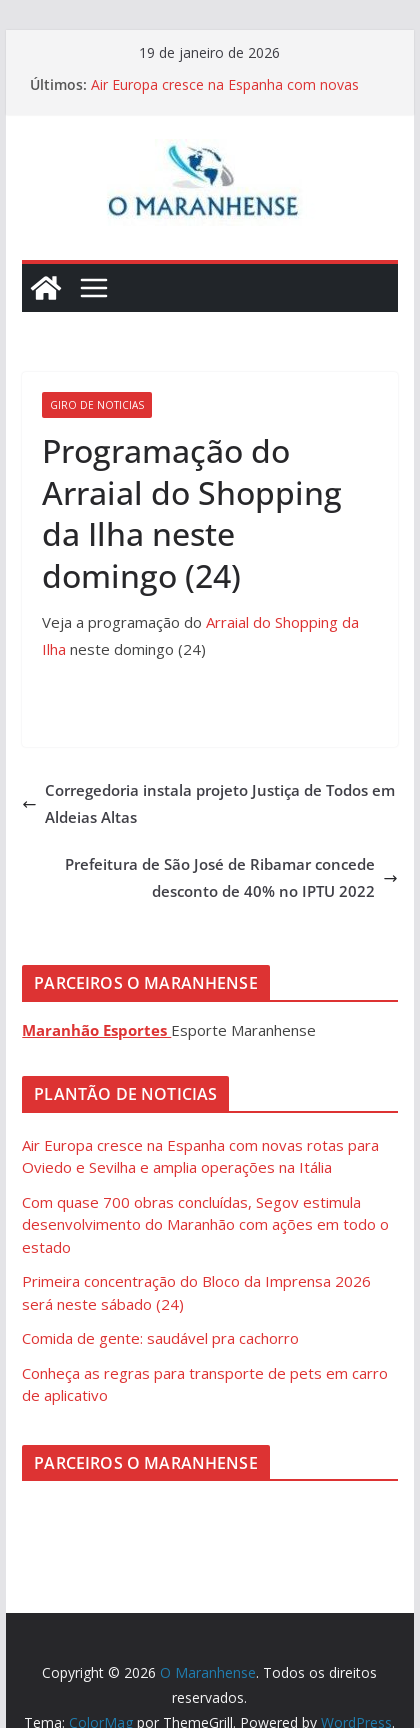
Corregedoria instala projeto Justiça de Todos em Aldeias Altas (208, 803)
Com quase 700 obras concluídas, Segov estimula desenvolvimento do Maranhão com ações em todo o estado (205, 1224)
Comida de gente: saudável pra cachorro (160, 1338)
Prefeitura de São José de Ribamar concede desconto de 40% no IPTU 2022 (231, 877)
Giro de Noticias (97, 405)
